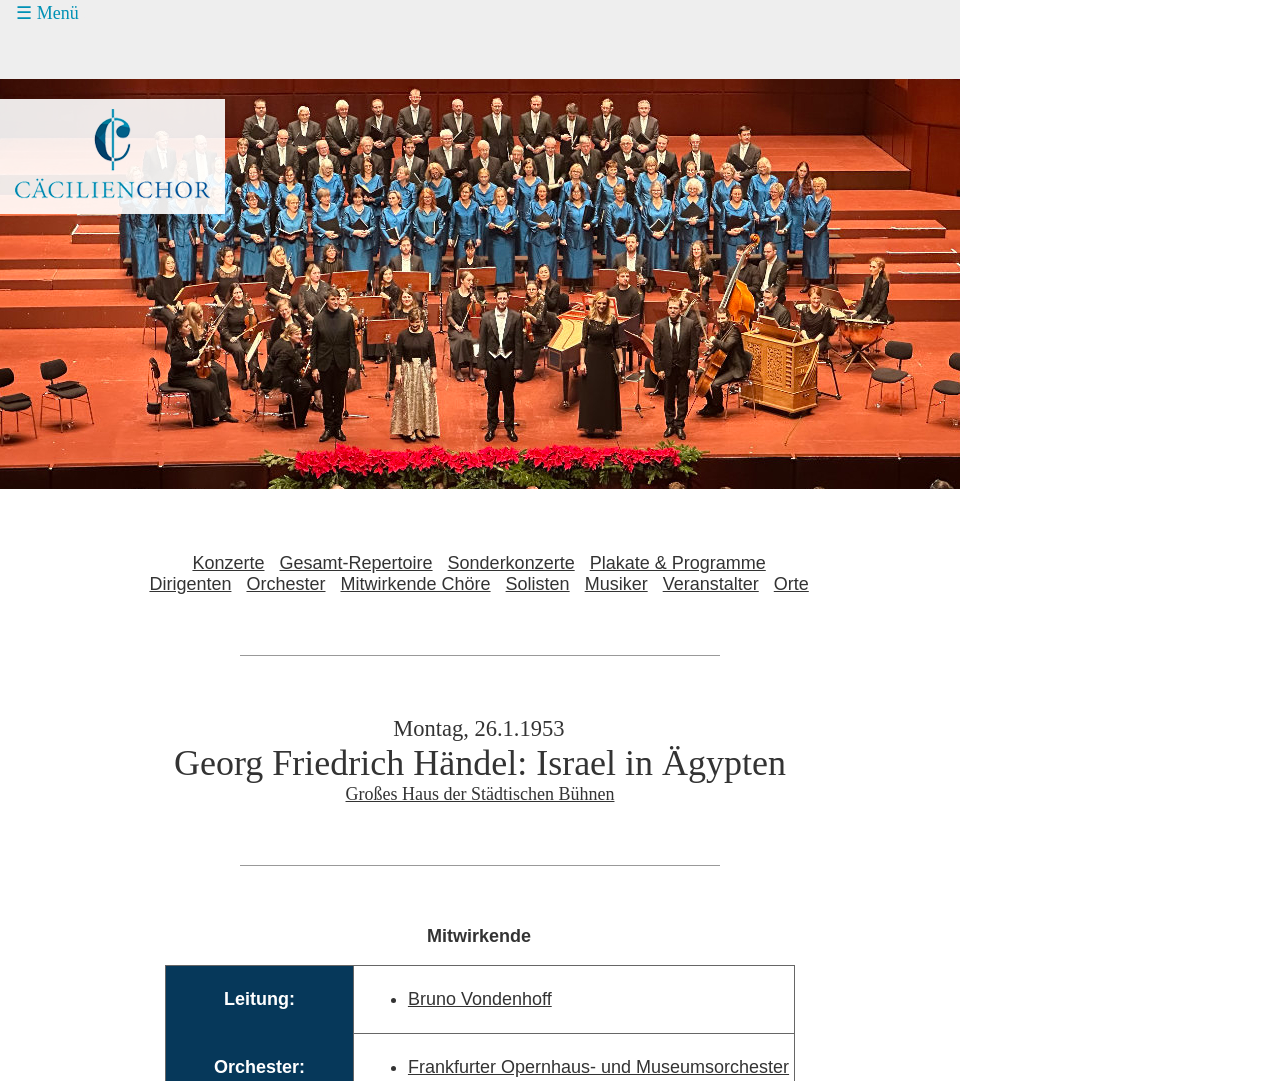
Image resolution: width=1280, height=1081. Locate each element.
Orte (791, 584)
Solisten (538, 584)
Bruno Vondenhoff (480, 999)
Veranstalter (711, 584)
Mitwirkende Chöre (416, 584)
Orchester (285, 584)
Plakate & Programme (678, 563)
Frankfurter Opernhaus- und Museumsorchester (598, 1067)
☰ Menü (47, 13)
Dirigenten (190, 584)
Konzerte (228, 563)
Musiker (616, 584)
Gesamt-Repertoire (356, 563)
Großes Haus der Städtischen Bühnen (480, 794)
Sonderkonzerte (511, 563)
